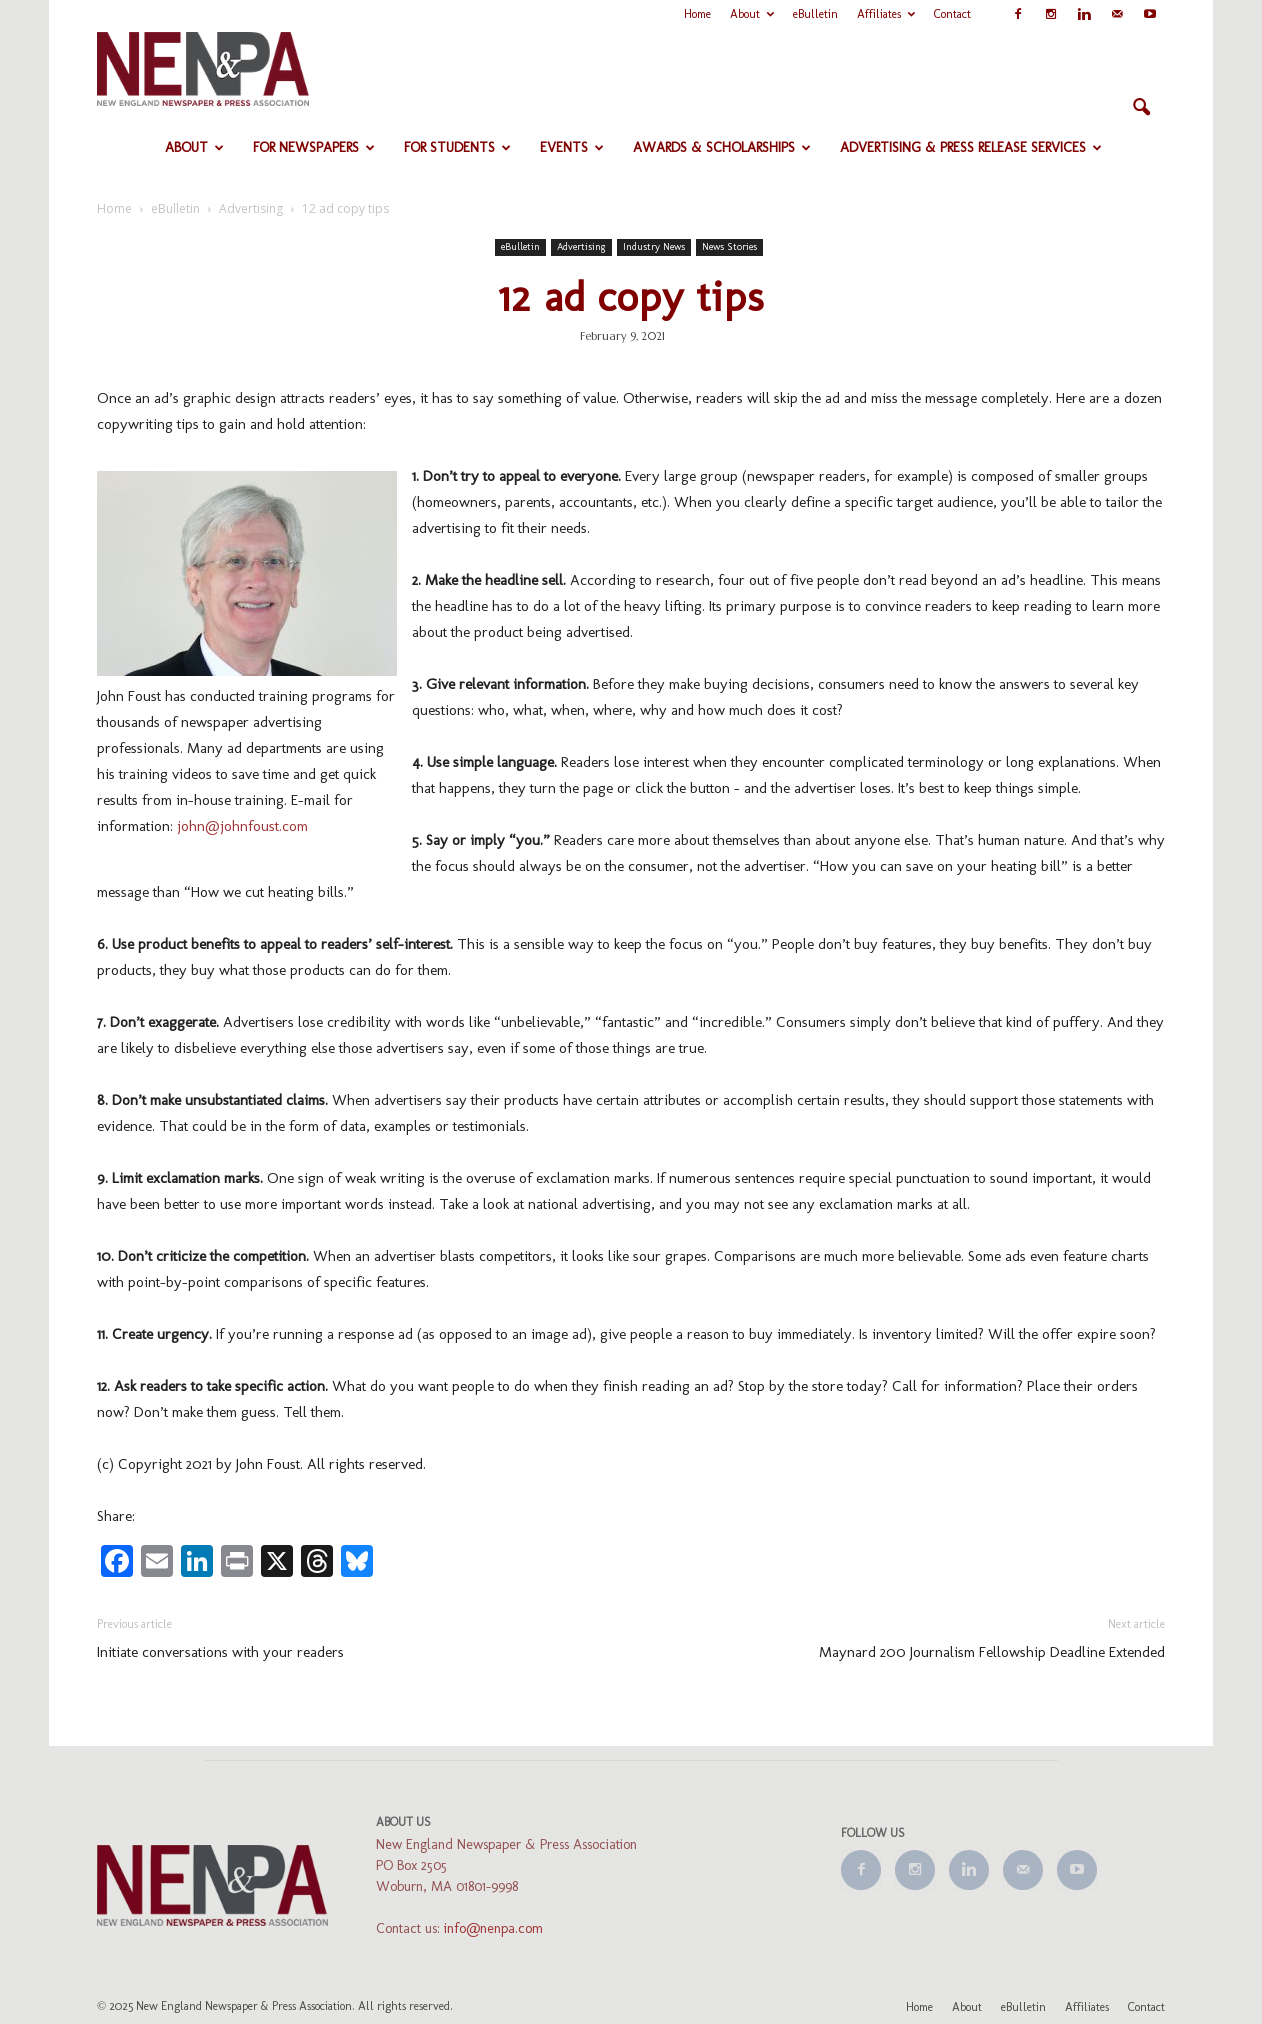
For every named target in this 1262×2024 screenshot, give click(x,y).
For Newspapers (314, 147)
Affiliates (886, 14)
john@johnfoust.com (242, 826)
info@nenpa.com (493, 1928)
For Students (457, 147)
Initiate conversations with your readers (220, 1652)
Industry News (654, 247)
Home (697, 14)
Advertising (581, 247)
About (752, 14)
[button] (1141, 108)
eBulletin (815, 14)
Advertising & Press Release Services (971, 147)
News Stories (729, 247)
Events (572, 147)
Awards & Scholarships (722, 147)
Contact (952, 14)
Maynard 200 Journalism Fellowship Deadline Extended (992, 1652)
